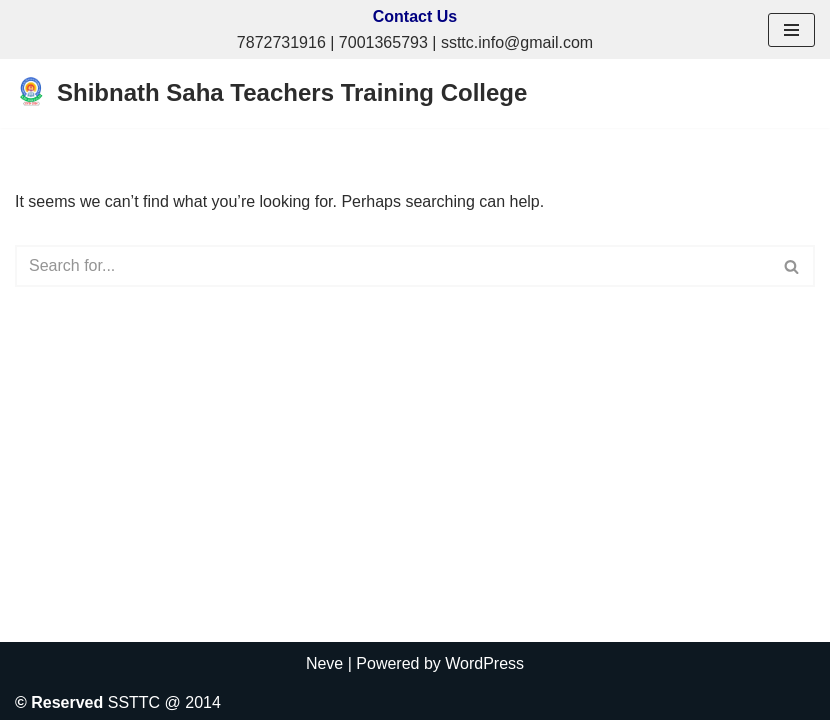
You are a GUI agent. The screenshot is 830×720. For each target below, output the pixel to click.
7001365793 (383, 42)
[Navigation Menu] (791, 30)
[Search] (392, 266)
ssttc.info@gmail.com (517, 42)
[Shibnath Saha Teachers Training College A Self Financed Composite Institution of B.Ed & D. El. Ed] (271, 93)
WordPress (484, 663)
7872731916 (281, 42)
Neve (324, 663)
